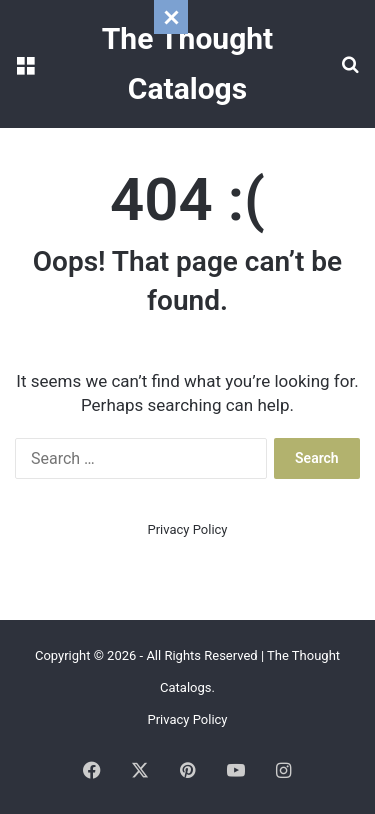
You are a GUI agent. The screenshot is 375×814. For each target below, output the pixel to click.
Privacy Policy (187, 529)
